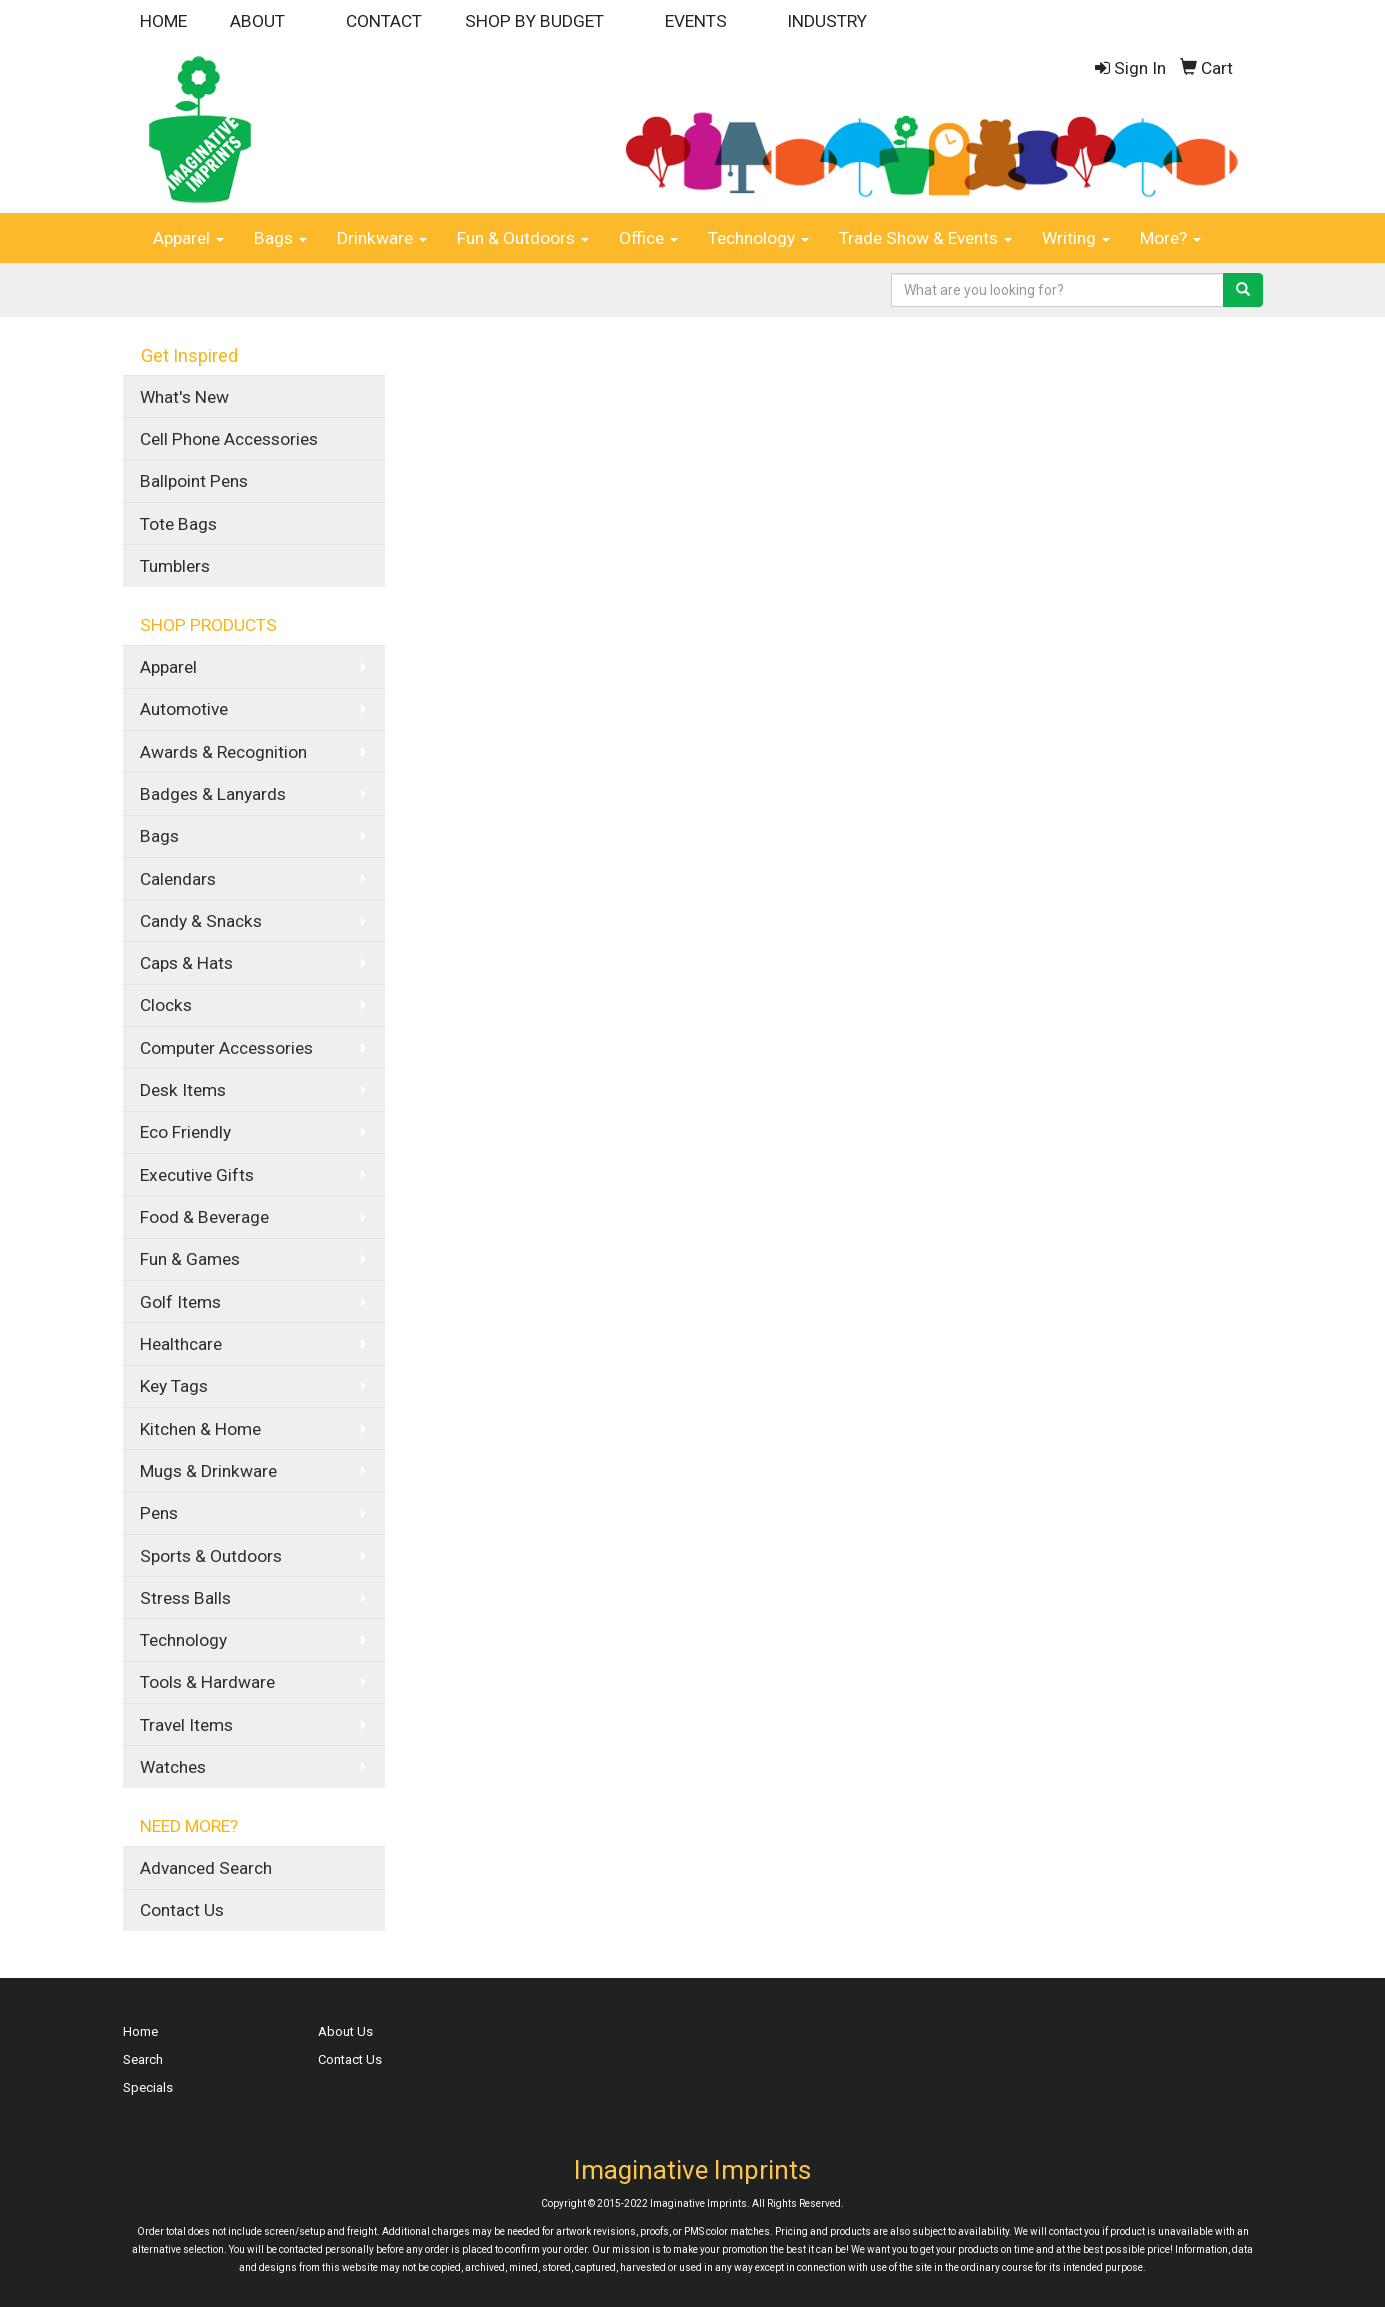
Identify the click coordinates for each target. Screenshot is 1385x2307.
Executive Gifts (197, 1175)
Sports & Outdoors (211, 1556)
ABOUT (257, 21)
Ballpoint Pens (194, 481)
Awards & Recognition (223, 752)
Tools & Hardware (207, 1682)
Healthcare (181, 1344)
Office (648, 238)
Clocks (166, 1005)
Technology (758, 238)
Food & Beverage (204, 1217)
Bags (280, 238)
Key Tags (174, 1386)
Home (140, 2031)
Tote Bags (178, 524)
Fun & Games (190, 1259)
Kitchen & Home (200, 1429)
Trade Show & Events (925, 238)
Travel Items (186, 1725)
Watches (173, 1767)
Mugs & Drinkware (208, 1471)
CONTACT (384, 21)
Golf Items (180, 1302)
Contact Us (182, 1910)
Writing (1076, 238)
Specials (148, 2087)
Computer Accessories (226, 1048)
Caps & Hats (186, 963)
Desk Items (183, 1090)
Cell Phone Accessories (229, 439)
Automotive (184, 709)
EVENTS (696, 21)
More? (1170, 238)
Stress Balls (185, 1598)
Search (143, 2059)
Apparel (188, 238)
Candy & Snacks (201, 921)
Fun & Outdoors (523, 238)
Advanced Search (206, 1868)
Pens (159, 1513)
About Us (345, 2031)
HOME (163, 21)
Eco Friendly (185, 1132)
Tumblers (175, 566)
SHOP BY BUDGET (534, 21)
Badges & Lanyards (213, 794)
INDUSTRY (827, 21)
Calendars (178, 879)
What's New (184, 397)
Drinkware (382, 238)
